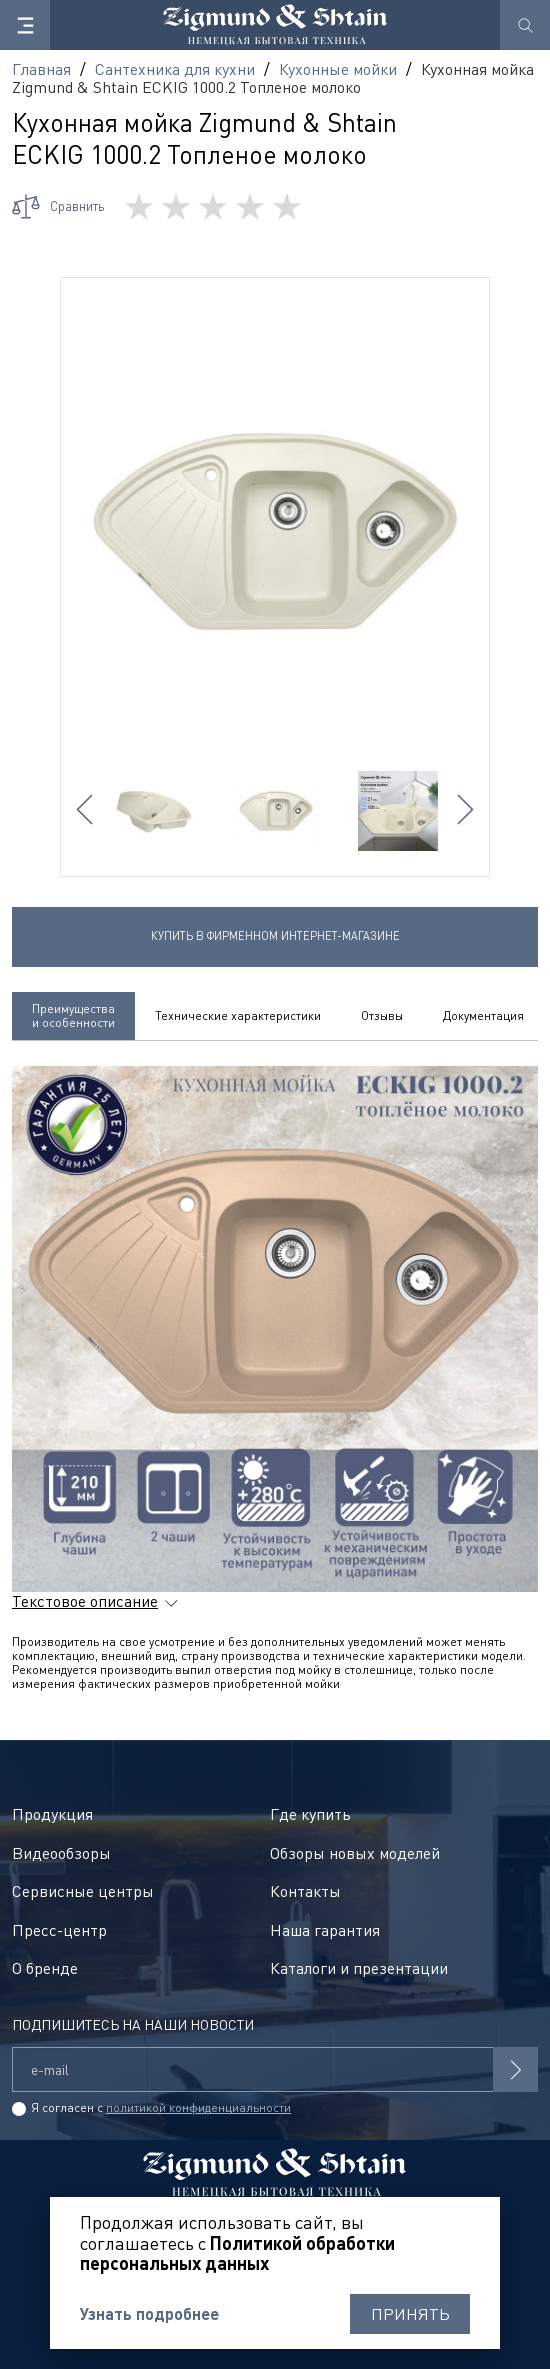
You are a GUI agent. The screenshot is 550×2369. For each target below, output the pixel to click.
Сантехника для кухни (175, 69)
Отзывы (382, 1015)
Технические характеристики (238, 1015)
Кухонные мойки (338, 69)
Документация (483, 1015)
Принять (410, 2314)
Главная (41, 69)
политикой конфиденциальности (198, 2107)
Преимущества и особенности (73, 1015)
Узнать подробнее (149, 2314)
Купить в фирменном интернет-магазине (275, 935)
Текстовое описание (85, 1601)
